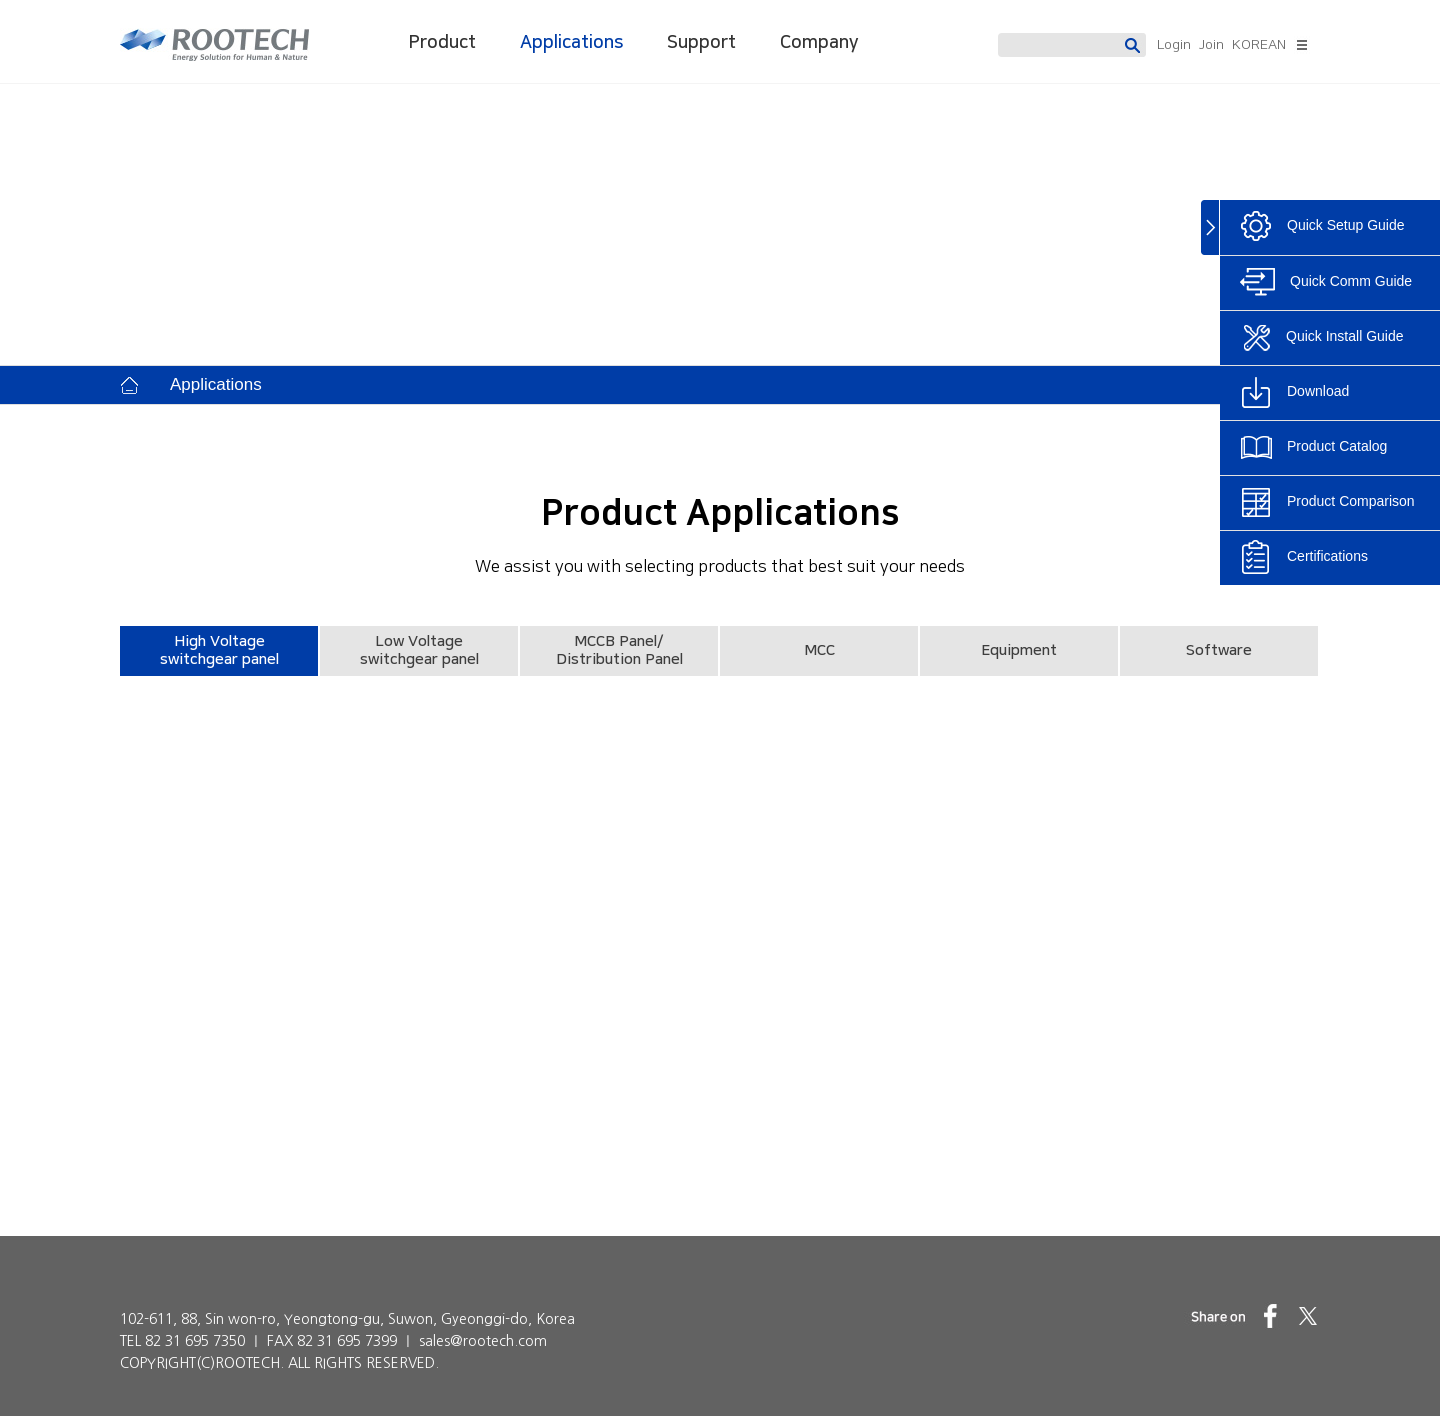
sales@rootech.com (483, 1341)
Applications (571, 43)
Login (1174, 45)
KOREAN (1259, 45)
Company (819, 43)
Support (701, 43)
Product (442, 43)
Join (1211, 45)
